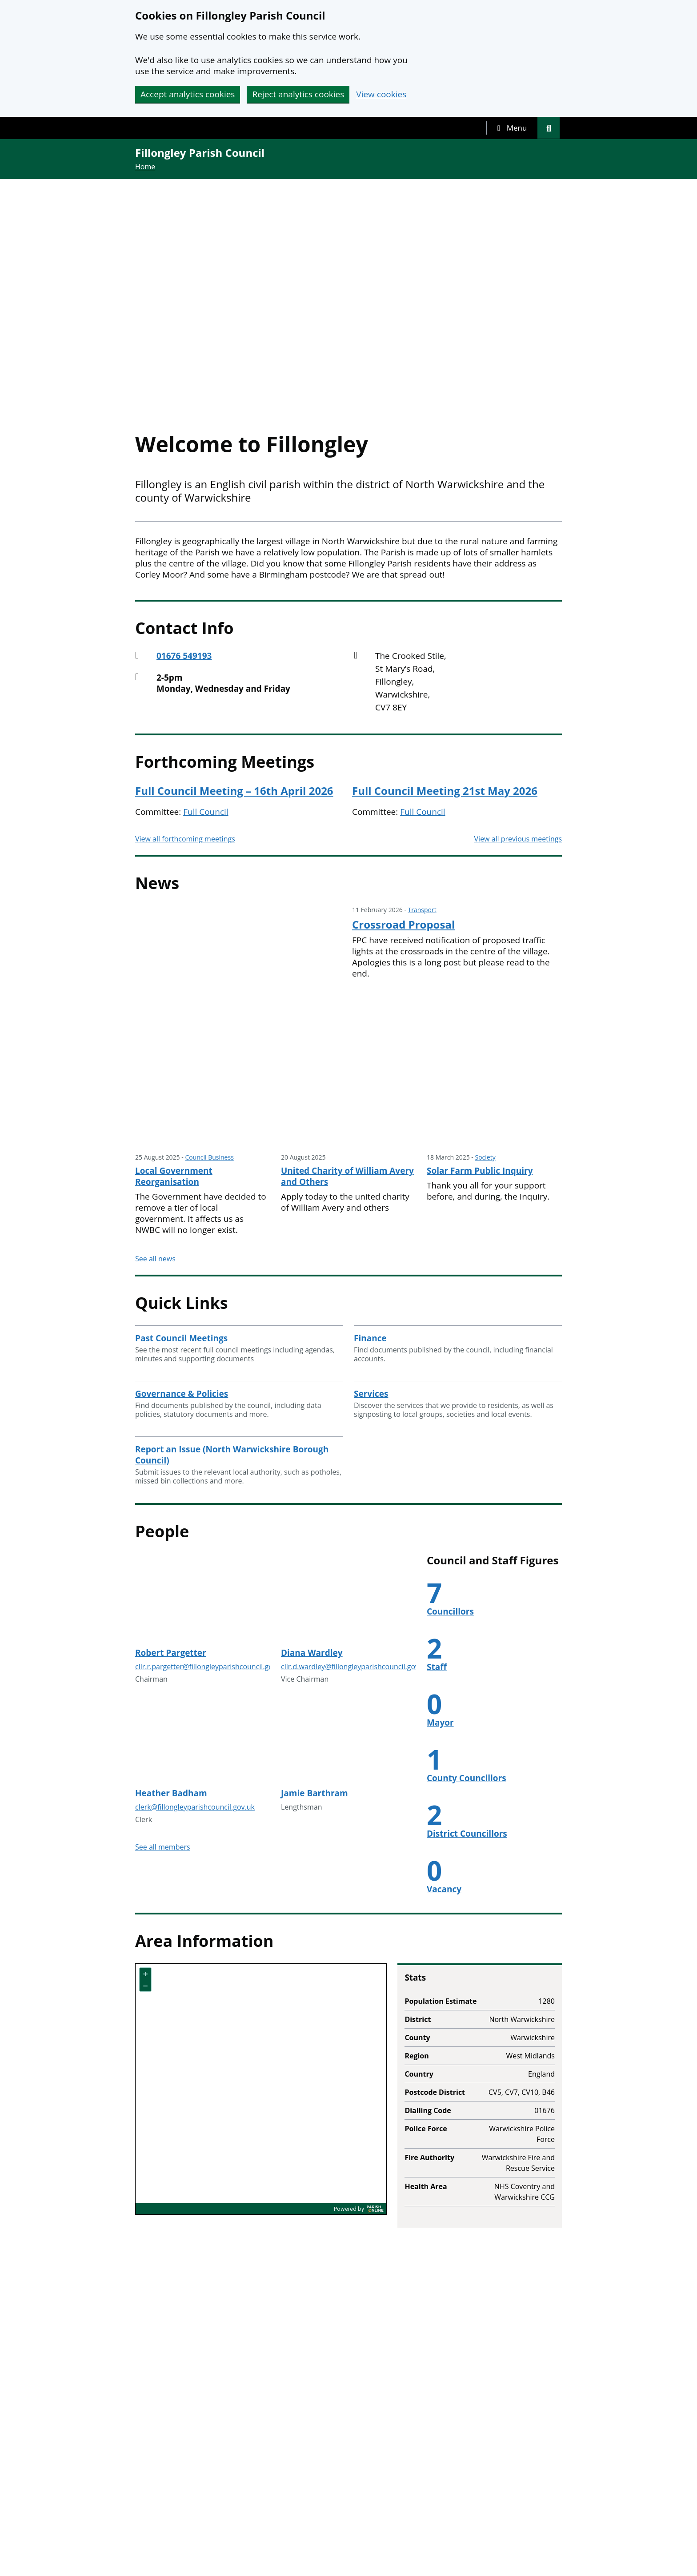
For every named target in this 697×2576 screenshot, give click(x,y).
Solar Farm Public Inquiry (480, 1170)
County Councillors (466, 1778)
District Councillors (467, 1833)
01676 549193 (184, 656)
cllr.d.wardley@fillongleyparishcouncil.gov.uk (355, 1666)
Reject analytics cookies (298, 94)
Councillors (450, 1611)
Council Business (209, 1157)
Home (145, 166)
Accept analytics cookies (187, 94)
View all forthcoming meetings (185, 839)
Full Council (205, 811)
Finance (370, 1338)
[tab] (512, 128)
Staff (437, 1667)
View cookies (381, 94)
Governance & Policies (181, 1394)
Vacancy (444, 1889)
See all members (162, 1847)
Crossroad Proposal (403, 924)
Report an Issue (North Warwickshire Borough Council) (231, 1455)
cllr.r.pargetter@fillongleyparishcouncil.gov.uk (210, 1666)
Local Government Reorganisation (173, 1176)
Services (371, 1394)
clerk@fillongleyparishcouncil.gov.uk (195, 1807)
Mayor (440, 1722)
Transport (422, 909)
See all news (155, 1259)
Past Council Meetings (181, 1338)
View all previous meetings (518, 839)
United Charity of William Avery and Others (347, 1176)
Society (485, 1157)
